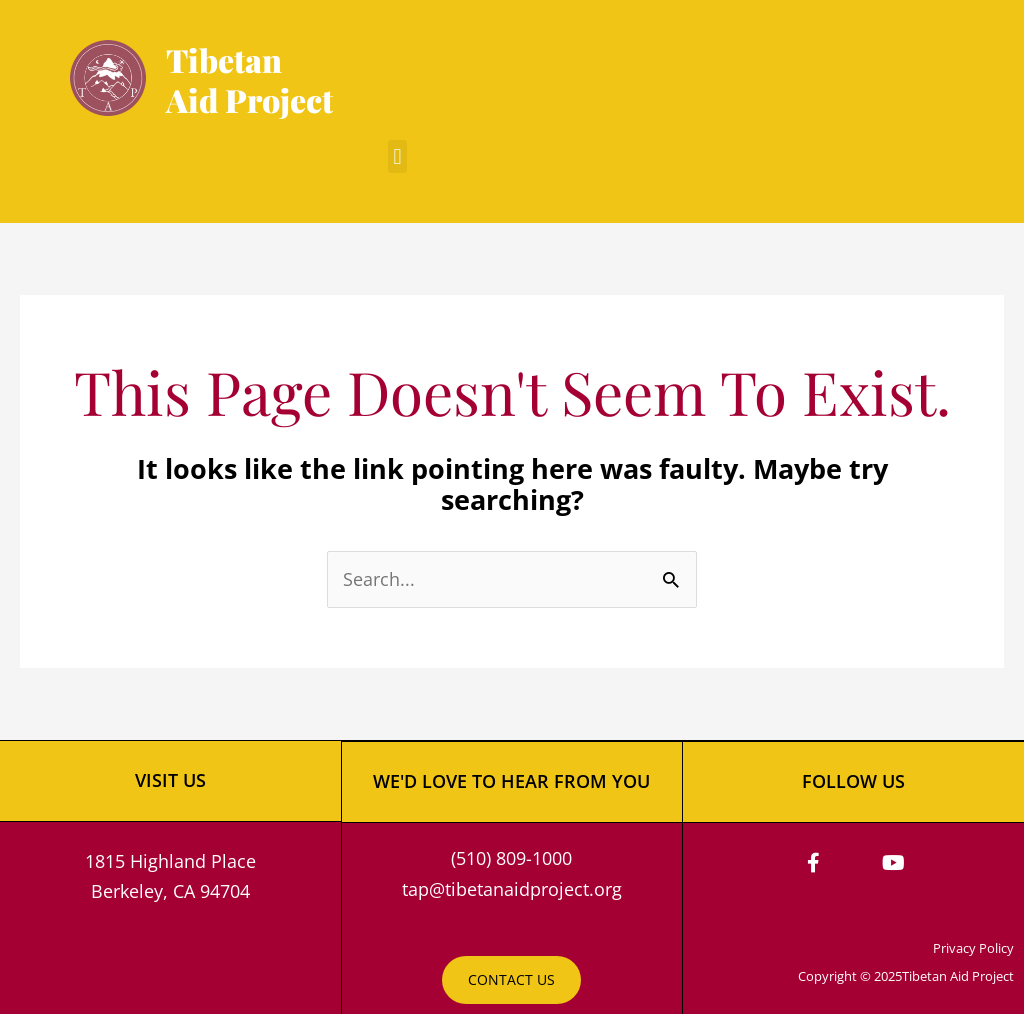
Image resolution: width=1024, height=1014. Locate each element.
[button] (397, 156)
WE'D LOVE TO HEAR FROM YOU (511, 780)
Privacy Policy (973, 947)
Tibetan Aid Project (249, 79)
